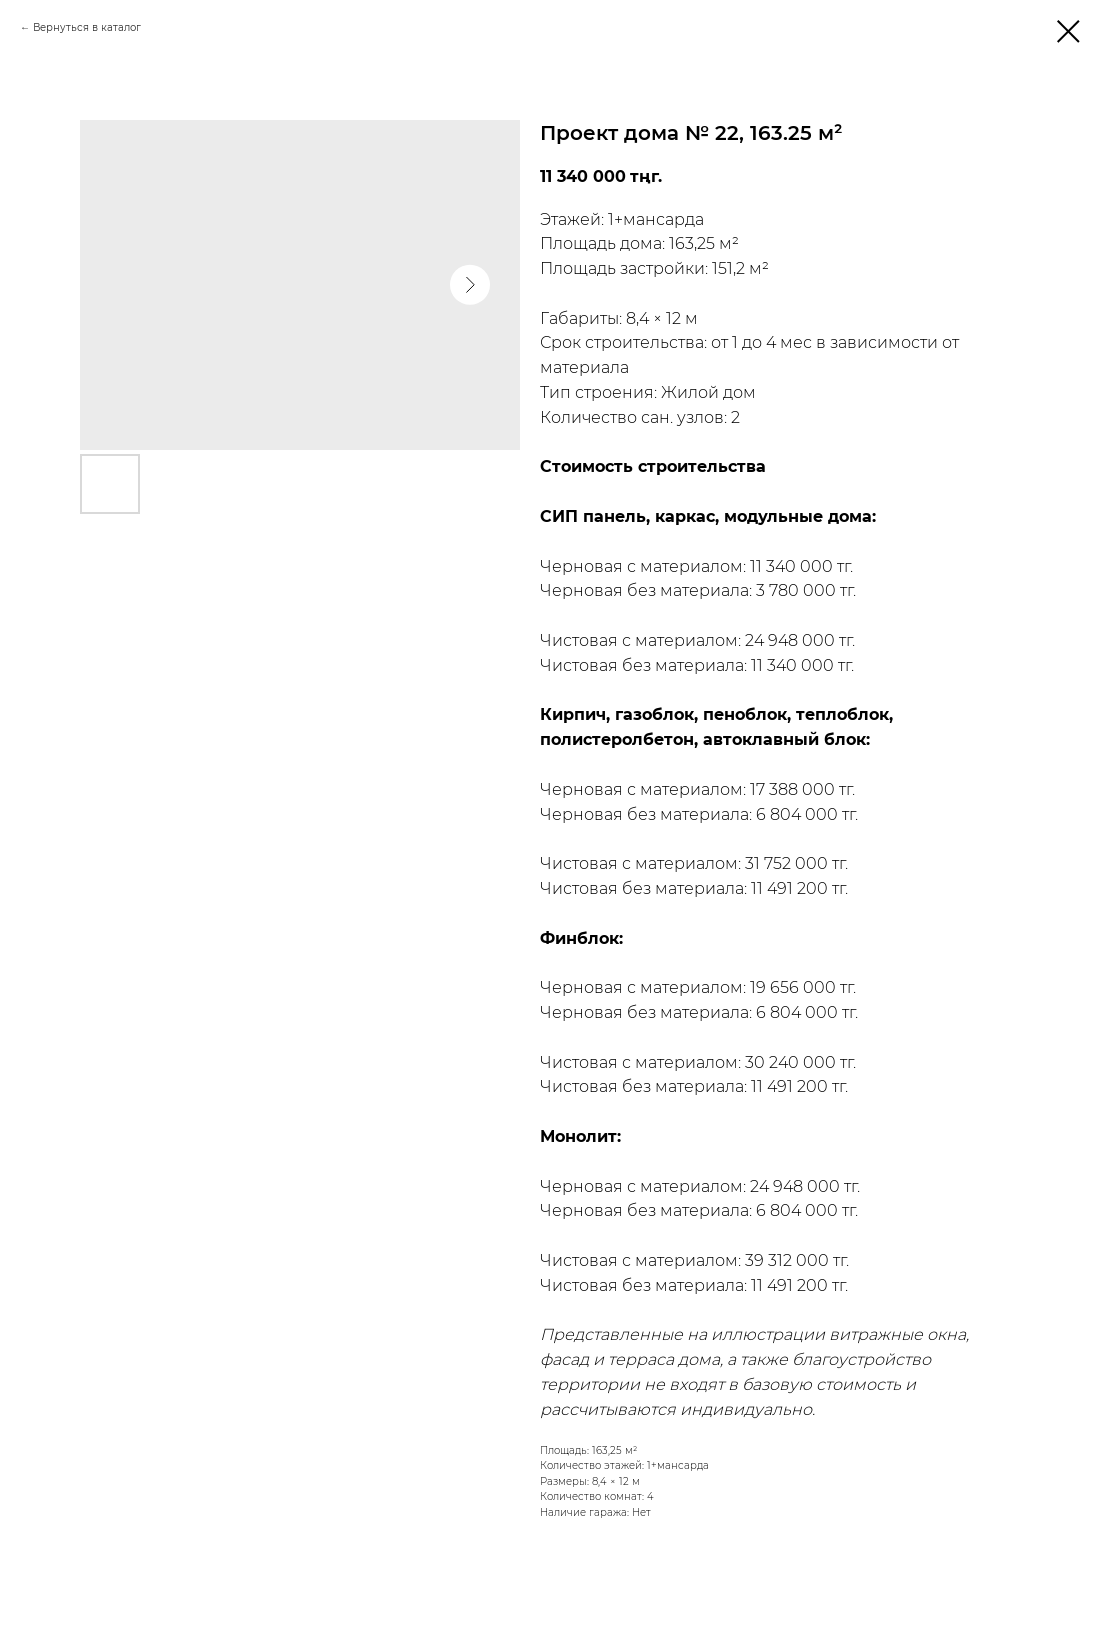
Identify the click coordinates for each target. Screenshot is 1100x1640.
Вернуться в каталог (87, 27)
